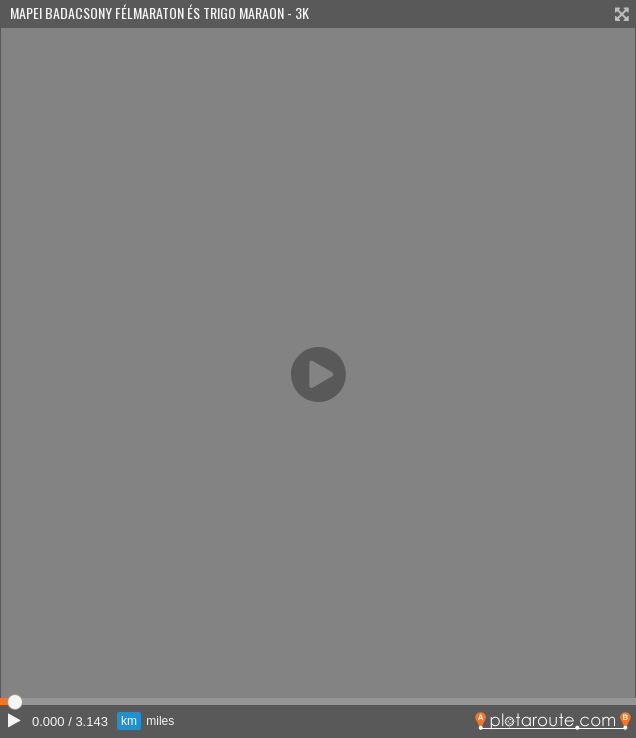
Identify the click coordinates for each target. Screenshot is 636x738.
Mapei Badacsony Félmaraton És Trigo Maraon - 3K (159, 12)
